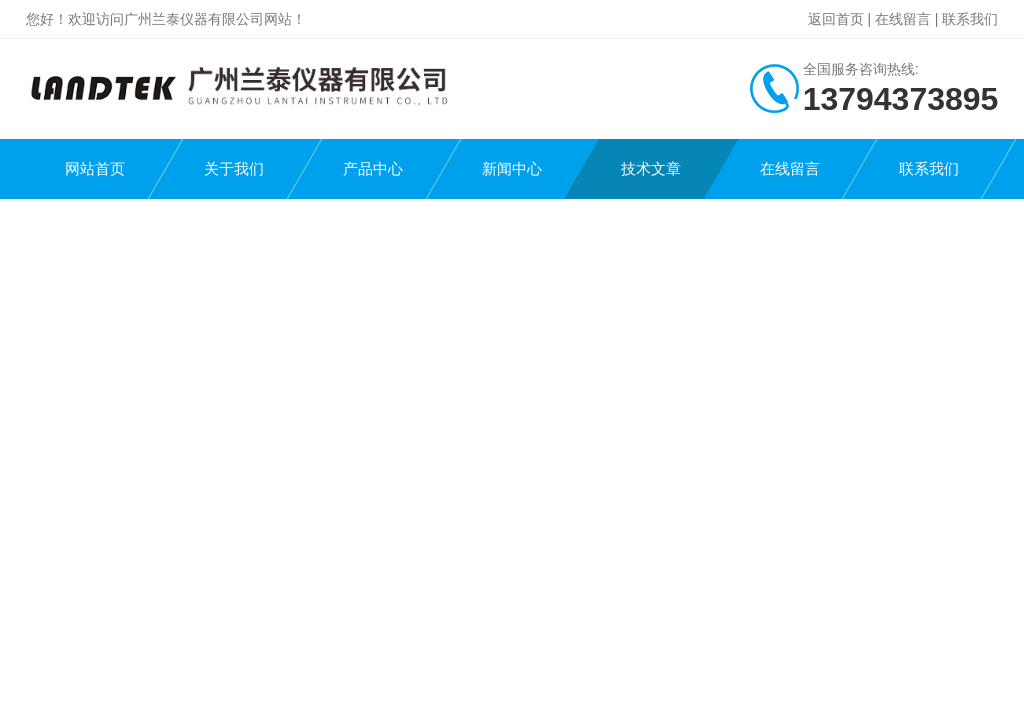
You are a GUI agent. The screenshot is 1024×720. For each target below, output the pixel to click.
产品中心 (373, 168)
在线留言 (903, 19)
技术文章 (651, 168)
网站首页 (95, 168)
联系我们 (970, 19)
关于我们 (234, 168)
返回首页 (836, 19)
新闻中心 (512, 168)
